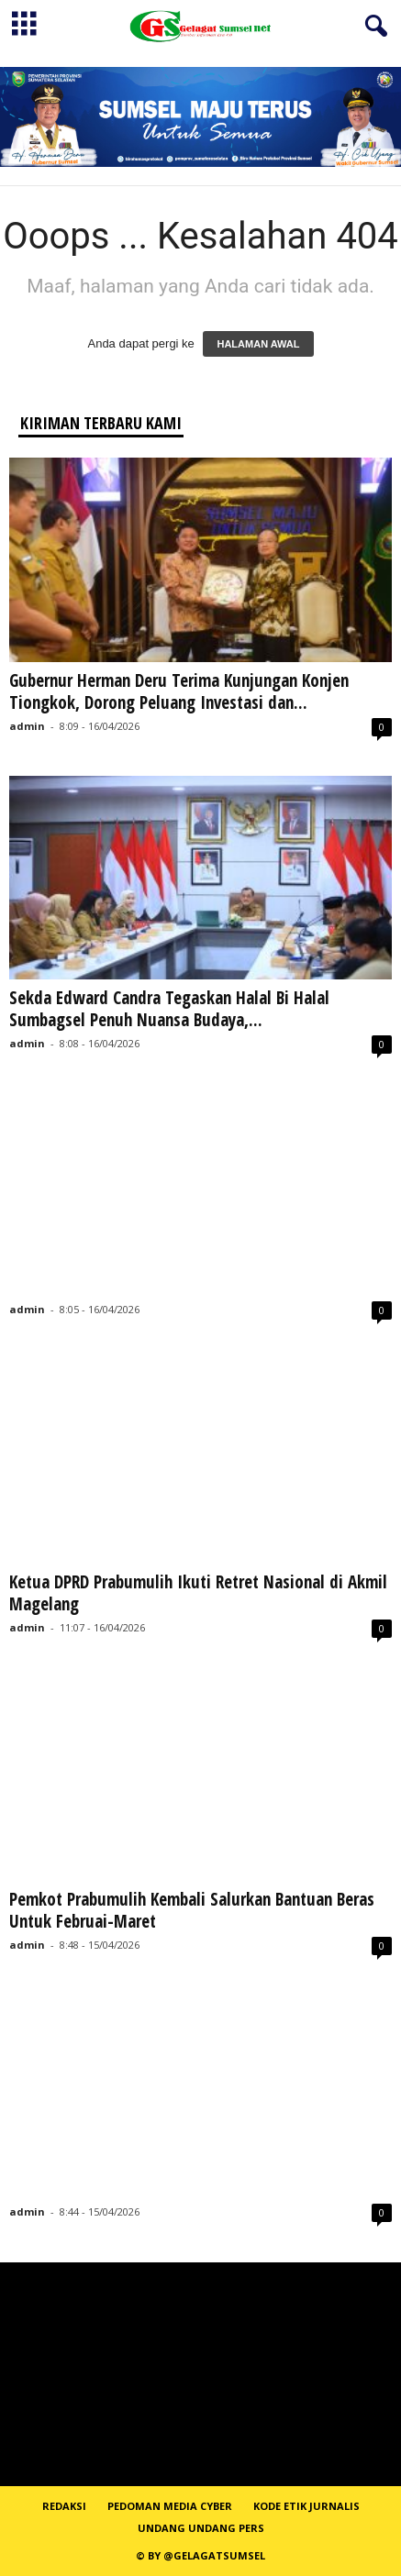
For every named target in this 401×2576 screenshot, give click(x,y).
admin (27, 726)
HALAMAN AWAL (258, 343)
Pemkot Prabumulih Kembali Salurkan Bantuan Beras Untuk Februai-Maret (191, 1910)
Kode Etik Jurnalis (306, 2506)
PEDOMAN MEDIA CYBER (169, 2506)
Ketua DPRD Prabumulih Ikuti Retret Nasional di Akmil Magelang (198, 1593)
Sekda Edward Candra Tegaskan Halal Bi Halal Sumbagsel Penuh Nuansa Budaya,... (169, 1009)
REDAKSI (64, 2506)
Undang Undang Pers (201, 2528)
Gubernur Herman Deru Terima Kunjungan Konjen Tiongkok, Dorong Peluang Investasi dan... (179, 691)
